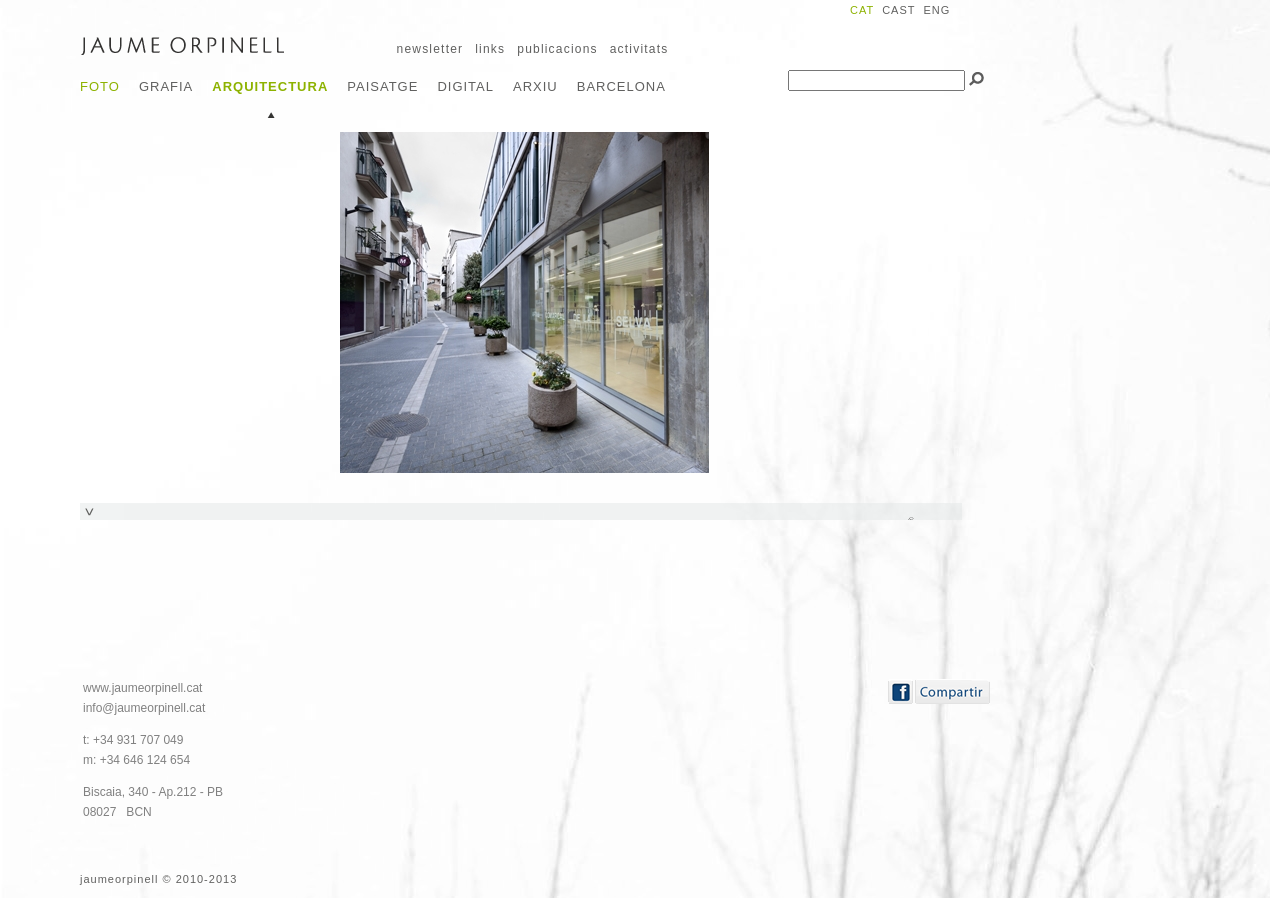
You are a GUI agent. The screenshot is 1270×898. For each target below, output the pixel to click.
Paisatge (382, 86)
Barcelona (621, 86)
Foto (100, 86)
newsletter (430, 49)
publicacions (557, 49)
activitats (639, 49)
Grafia (166, 86)
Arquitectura (270, 86)
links (490, 49)
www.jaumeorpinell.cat (142, 688)
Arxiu (535, 86)
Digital (465, 86)
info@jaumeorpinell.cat (144, 708)
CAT (862, 10)
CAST (898, 10)
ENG (936, 10)
